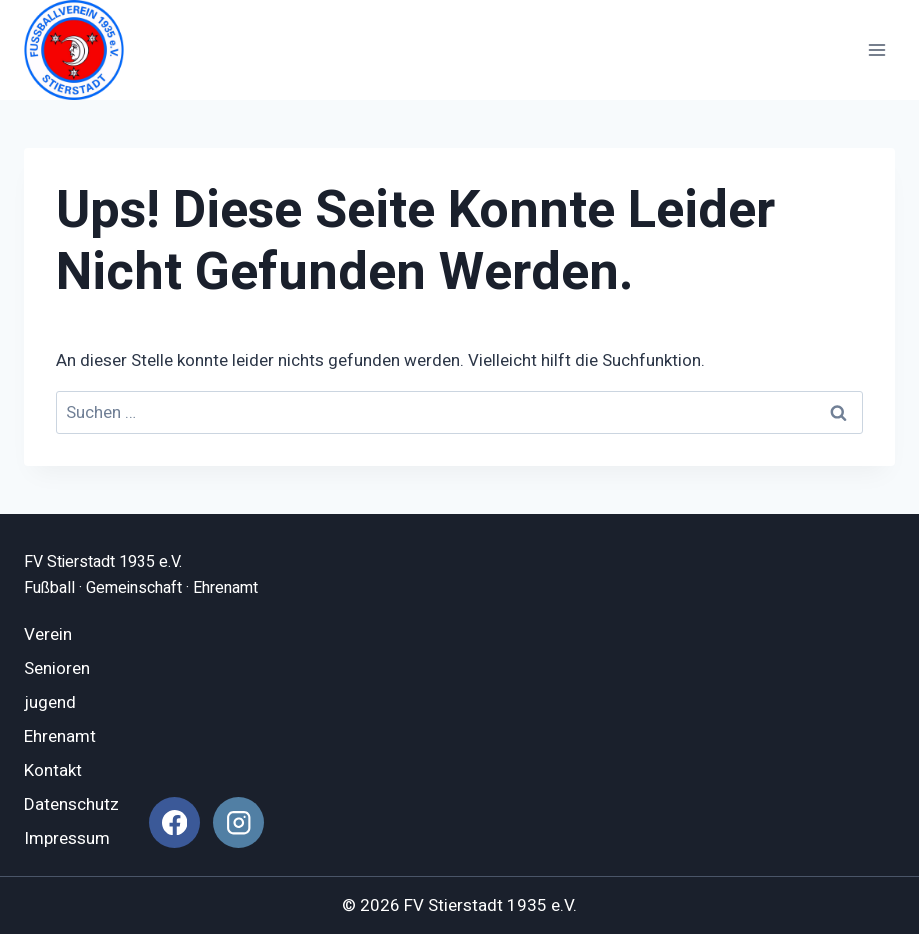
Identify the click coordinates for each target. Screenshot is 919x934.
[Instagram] (238, 822)
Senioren (57, 668)
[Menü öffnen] (876, 49)
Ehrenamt (60, 736)
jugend (50, 702)
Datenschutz (71, 804)
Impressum (67, 838)
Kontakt (53, 770)
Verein (48, 634)
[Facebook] (174, 822)
